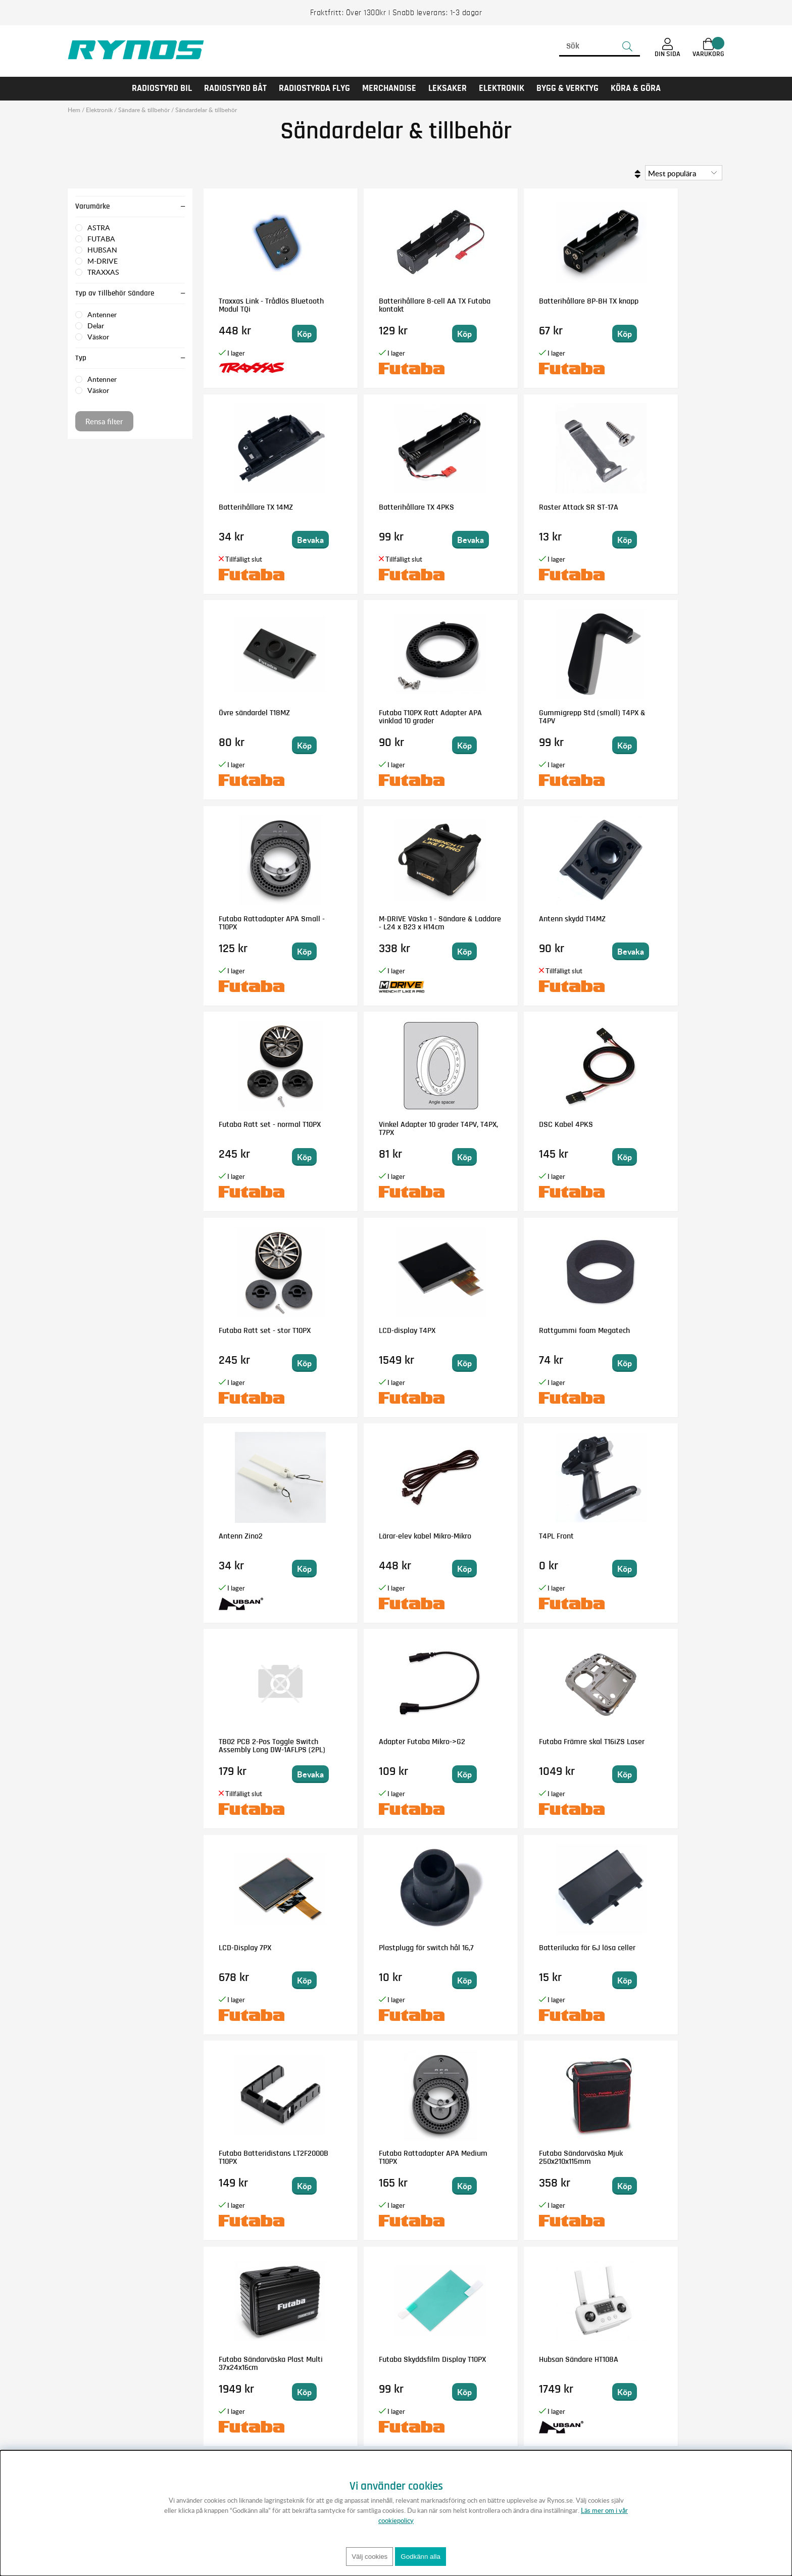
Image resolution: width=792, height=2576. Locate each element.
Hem (74, 110)
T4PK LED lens (635, 1948)
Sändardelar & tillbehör (206, 110)
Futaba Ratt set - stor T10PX (658, 919)
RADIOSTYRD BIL (162, 88)
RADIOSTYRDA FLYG (314, 88)
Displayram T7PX (377, 2153)
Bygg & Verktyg (567, 88)
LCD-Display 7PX (245, 1536)
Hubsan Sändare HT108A (258, 1948)
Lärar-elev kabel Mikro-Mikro (658, 1124)
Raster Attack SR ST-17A (389, 507)
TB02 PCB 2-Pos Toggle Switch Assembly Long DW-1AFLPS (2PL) (394, 1338)
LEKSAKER (447, 88)
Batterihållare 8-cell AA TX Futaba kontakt (393, 305)
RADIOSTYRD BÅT (235, 88)
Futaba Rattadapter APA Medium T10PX (259, 1746)
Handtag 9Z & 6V (508, 2153)
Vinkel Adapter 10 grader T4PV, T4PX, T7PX (390, 923)
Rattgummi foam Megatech (395, 1124)
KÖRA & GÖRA (636, 88)
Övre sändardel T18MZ (517, 507)
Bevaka (687, 333)
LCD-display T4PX (247, 1124)
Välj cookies (369, 2556)
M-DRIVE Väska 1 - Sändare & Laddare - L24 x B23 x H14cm (528, 717)
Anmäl (480, 2380)
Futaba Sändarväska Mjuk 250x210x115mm (392, 1746)
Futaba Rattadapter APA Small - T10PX (390, 717)
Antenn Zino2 (503, 1124)
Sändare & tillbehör (144, 110)
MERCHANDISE (389, 88)
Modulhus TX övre (640, 2153)
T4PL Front (236, 1330)
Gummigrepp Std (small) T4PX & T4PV (259, 717)
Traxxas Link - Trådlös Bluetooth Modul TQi (254, 305)
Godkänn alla (420, 2556)
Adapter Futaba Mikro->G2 (524, 1330)
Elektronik (501, 88)
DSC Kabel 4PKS (508, 919)
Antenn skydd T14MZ (645, 713)
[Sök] (599, 46)
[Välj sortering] (683, 172)
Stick (489, 1948)
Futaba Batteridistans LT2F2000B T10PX (648, 1540)
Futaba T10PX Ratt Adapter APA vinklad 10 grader (656, 511)
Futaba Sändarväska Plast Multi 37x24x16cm (524, 1746)
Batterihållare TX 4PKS (256, 507)
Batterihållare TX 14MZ (649, 301)
